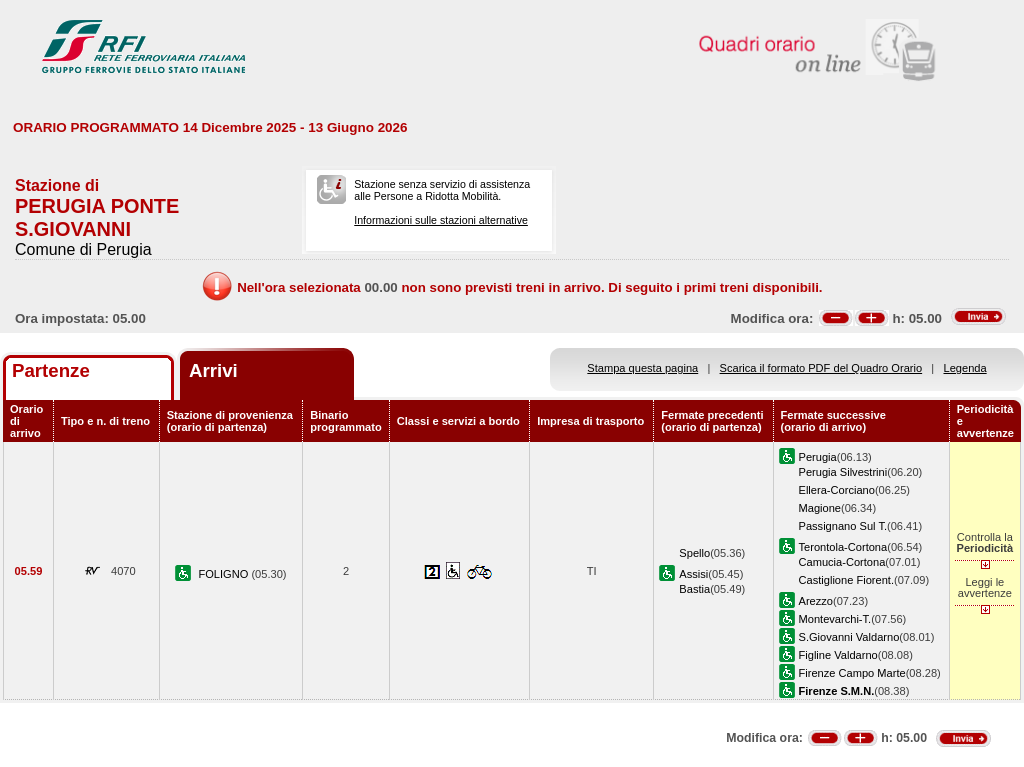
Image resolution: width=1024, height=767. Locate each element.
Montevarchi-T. (835, 619)
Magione (820, 508)
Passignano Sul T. (843, 526)
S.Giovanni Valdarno (849, 637)
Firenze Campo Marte (852, 673)
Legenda (965, 368)
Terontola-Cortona (843, 547)
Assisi (693, 574)
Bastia (694, 589)
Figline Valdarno (838, 655)
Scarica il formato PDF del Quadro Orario (821, 368)
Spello (694, 553)
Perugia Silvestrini (843, 472)
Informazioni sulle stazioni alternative (441, 220)
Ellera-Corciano (837, 490)
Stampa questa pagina (642, 368)
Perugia (818, 457)
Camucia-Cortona (842, 562)
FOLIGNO (224, 574)
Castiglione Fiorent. (846, 580)
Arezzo (816, 601)
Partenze (51, 370)
